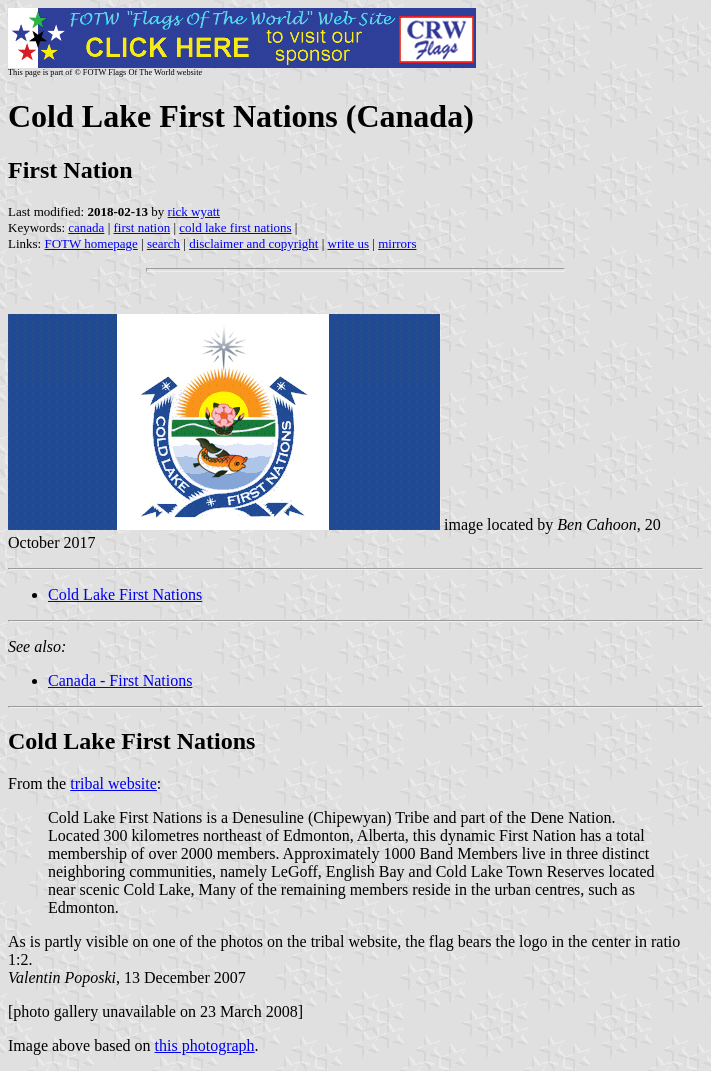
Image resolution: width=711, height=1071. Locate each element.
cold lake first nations (235, 227)
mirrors (397, 243)
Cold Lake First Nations (125, 594)
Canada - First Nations (120, 680)
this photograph (205, 1045)
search (163, 243)
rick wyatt (194, 211)
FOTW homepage (90, 243)
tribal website (113, 783)
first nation (142, 227)
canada (86, 227)
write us (349, 243)
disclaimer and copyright (253, 243)
